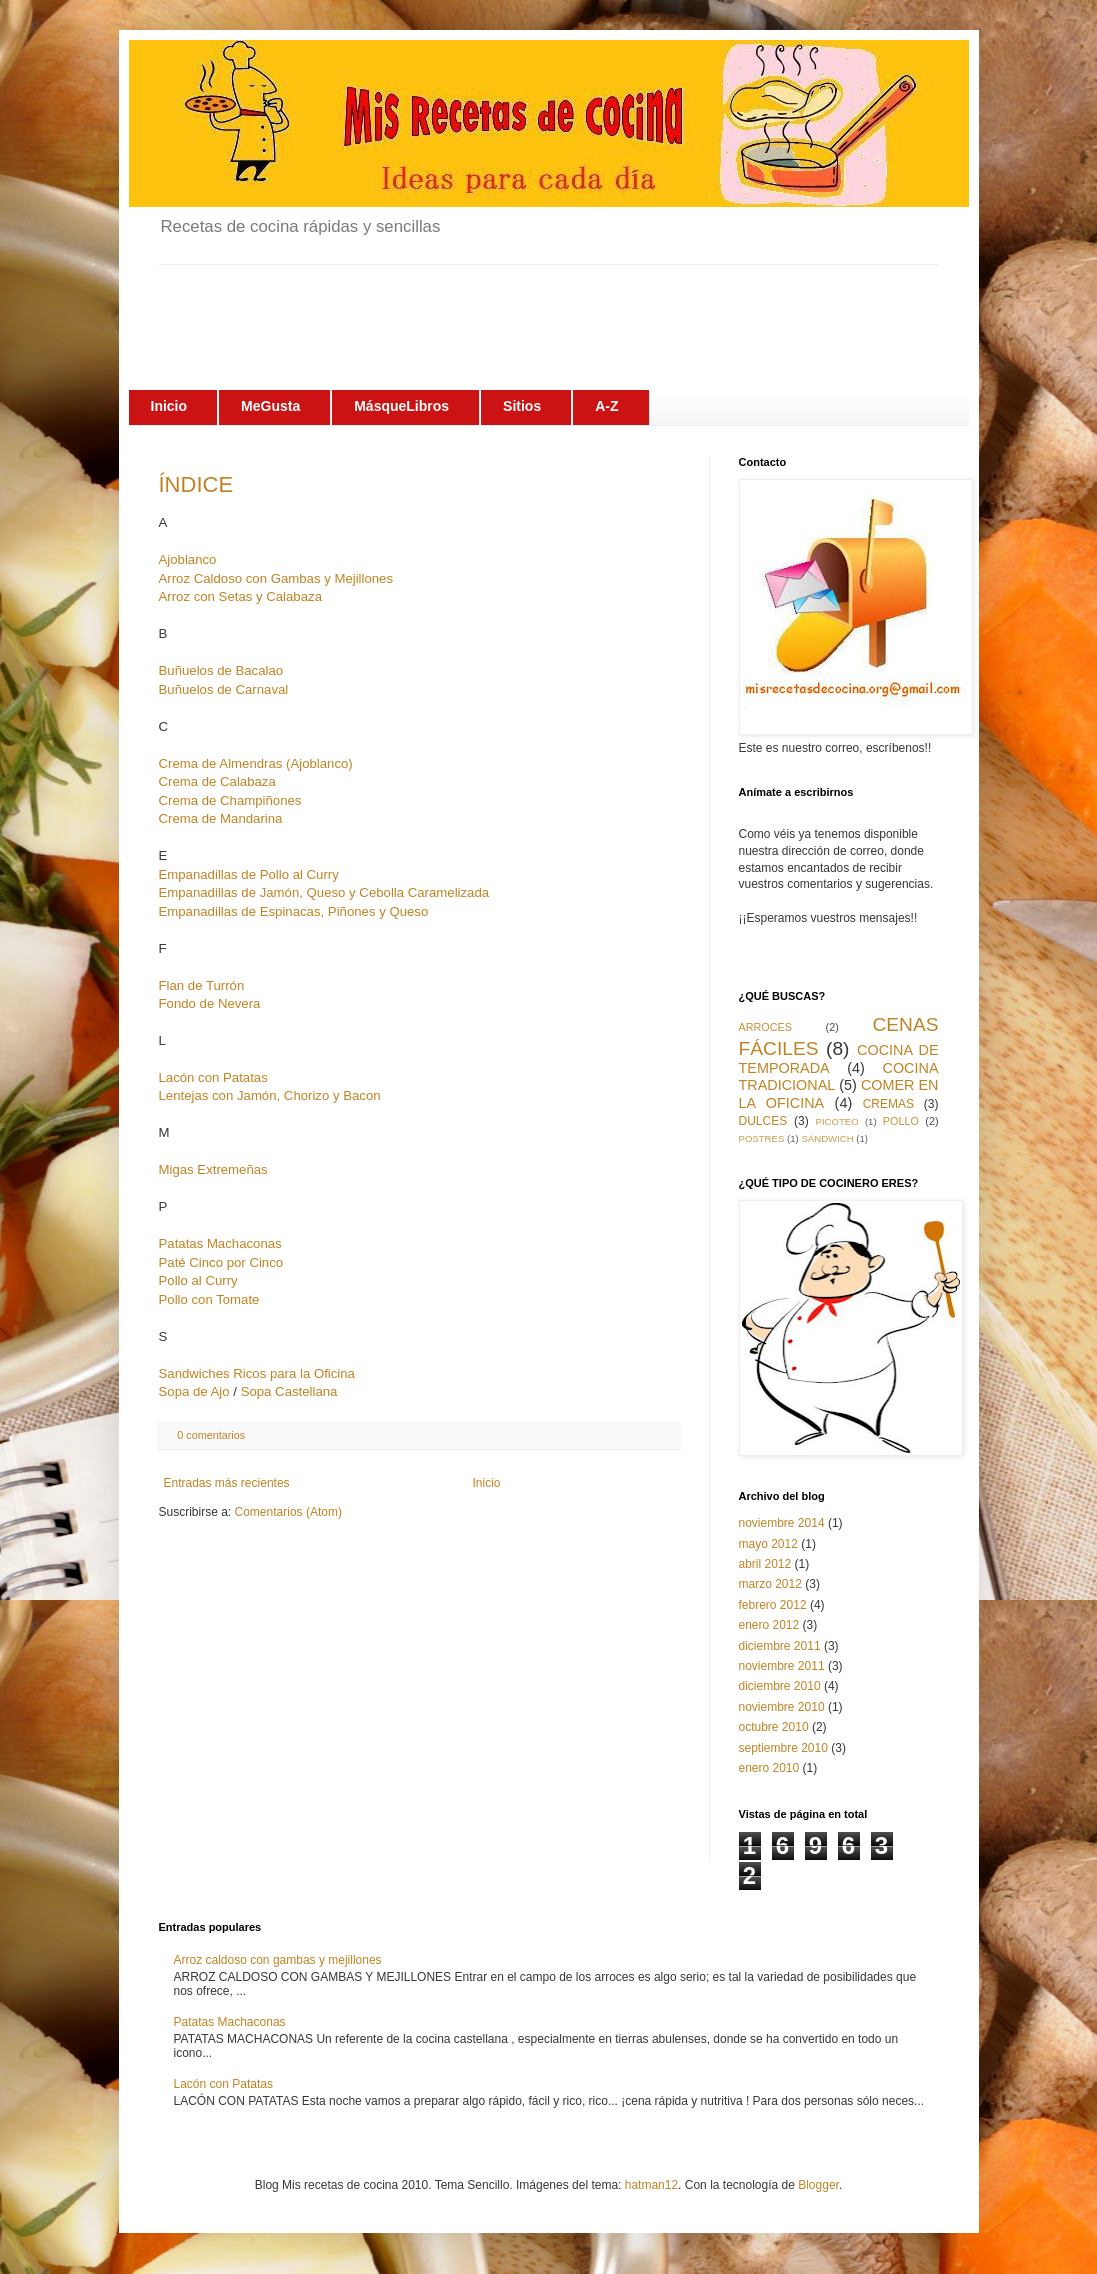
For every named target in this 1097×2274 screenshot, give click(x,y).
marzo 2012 (770, 1584)
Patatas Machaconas (220, 1243)
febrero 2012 (773, 1605)
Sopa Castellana (289, 1391)
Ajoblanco (188, 559)
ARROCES (765, 1027)
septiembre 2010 (783, 1748)
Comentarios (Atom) (288, 1512)
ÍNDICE (196, 484)
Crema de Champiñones (230, 800)
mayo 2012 (768, 1544)
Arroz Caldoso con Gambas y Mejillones (276, 578)
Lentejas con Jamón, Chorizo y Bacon (270, 1095)
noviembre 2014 (782, 1523)
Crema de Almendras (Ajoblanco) (256, 763)
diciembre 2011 (780, 1646)
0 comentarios (211, 1435)
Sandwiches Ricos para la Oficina (257, 1373)
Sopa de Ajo (194, 1391)
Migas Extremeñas (213, 1169)
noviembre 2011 (782, 1666)
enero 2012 (769, 1625)
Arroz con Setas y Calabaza (240, 596)
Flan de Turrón (202, 985)
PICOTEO (837, 1121)
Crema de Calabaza (217, 781)
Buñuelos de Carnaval (224, 689)
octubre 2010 (774, 1727)
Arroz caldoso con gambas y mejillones (278, 1960)
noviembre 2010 (782, 1707)
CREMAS (888, 1104)
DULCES (763, 1121)
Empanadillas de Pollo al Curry (249, 874)
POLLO (901, 1121)
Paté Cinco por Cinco (221, 1262)
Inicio (487, 1483)
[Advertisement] (523, 310)
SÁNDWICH (827, 1138)
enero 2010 (769, 1768)
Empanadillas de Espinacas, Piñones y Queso (294, 911)
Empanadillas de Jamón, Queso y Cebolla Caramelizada (324, 892)
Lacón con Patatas (213, 1077)
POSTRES (762, 1138)
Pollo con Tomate (209, 1299)
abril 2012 (765, 1564)
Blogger (818, 2185)
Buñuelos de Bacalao (221, 670)
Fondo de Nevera (210, 1003)
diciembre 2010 (780, 1686)
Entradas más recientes (227, 1483)
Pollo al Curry (198, 1280)
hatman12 (651, 2185)
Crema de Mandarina (221, 818)
